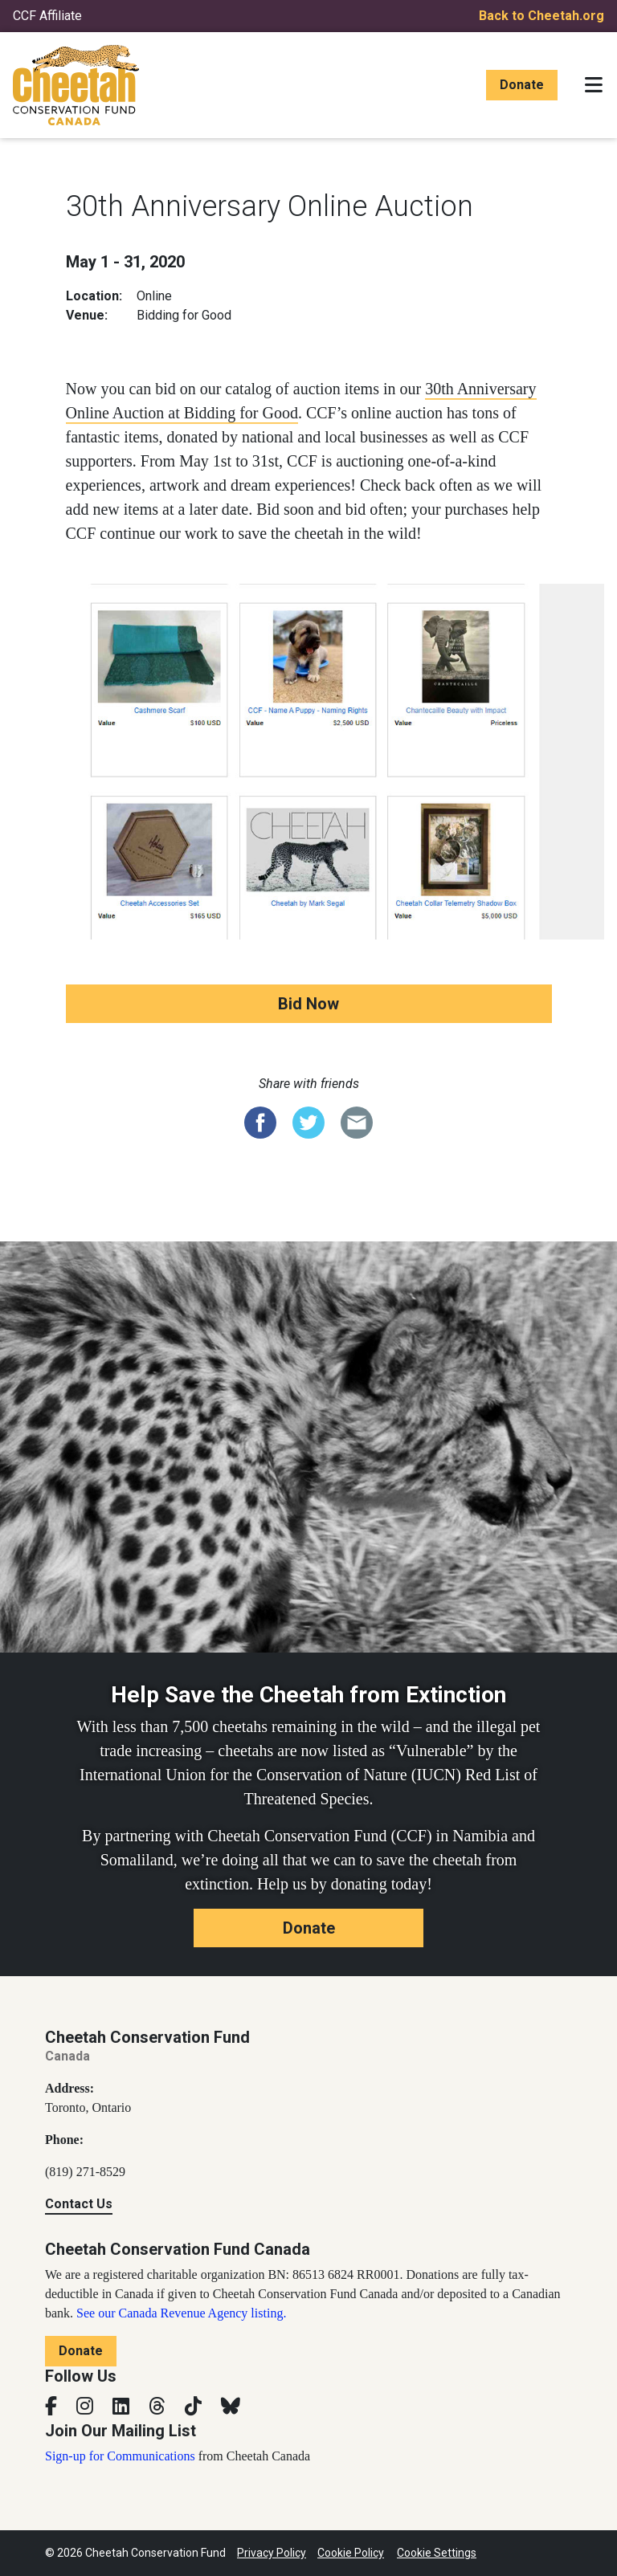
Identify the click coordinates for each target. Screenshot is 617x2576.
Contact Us (78, 2203)
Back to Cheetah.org (541, 15)
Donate (522, 84)
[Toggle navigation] (593, 85)
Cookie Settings (436, 2552)
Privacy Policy (271, 2552)
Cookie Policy (350, 2552)
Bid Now (308, 1003)
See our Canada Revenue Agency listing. (181, 2313)
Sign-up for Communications (120, 2456)
